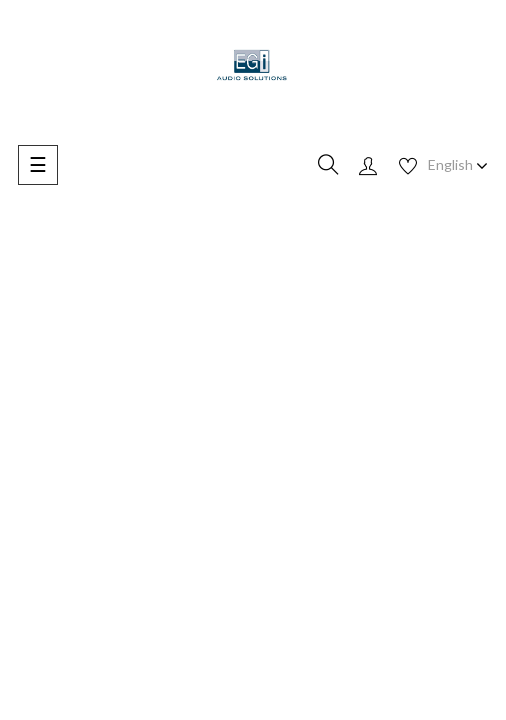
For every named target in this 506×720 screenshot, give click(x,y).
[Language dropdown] (458, 165)
